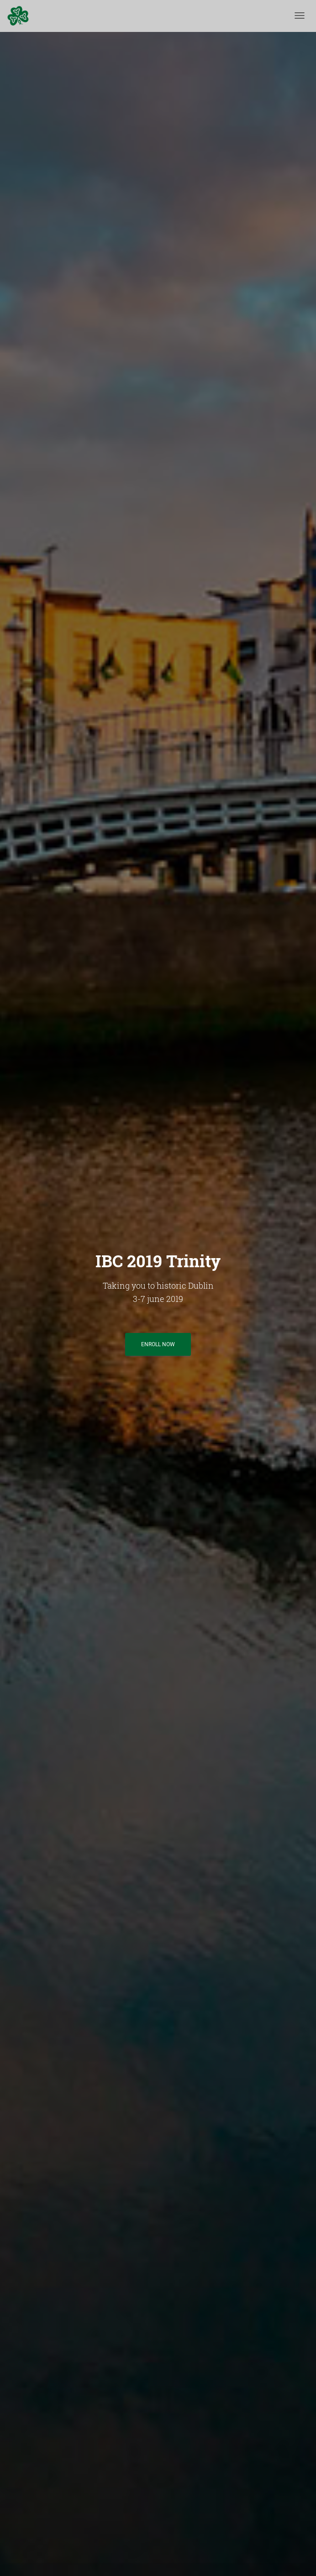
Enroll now (158, 1344)
